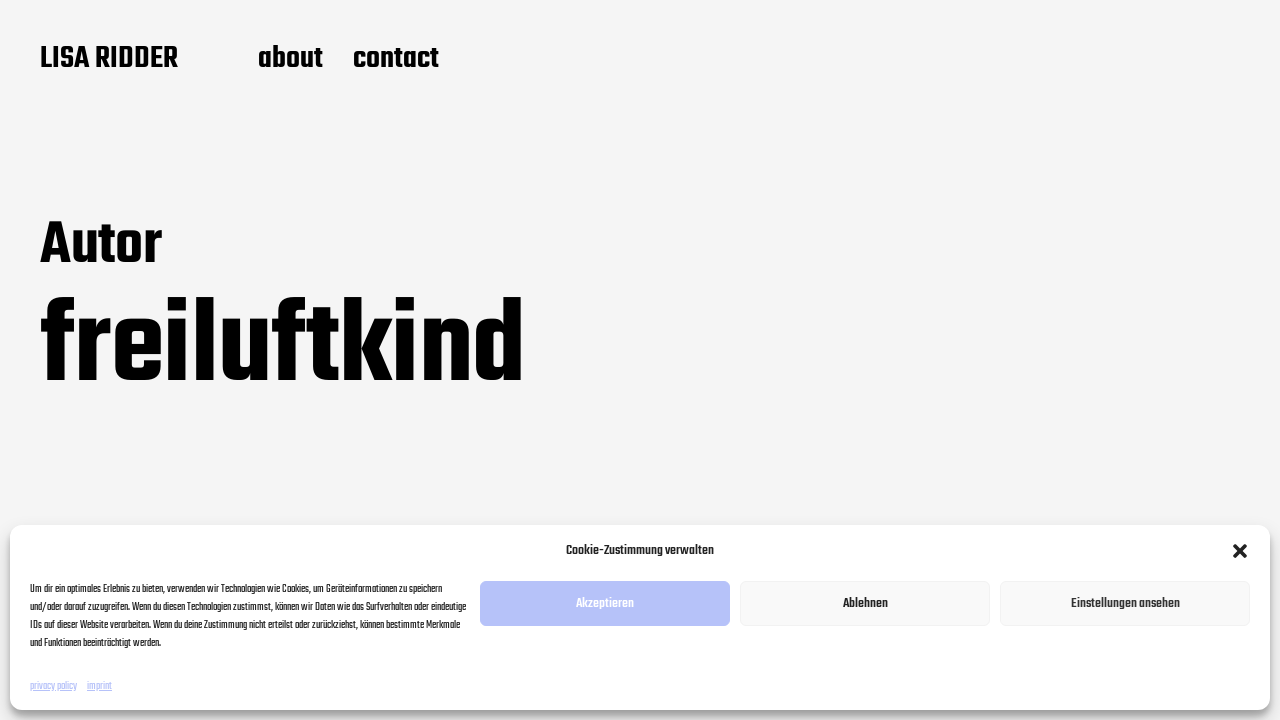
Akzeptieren (605, 603)
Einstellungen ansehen (1125, 603)
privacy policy (53, 686)
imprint (99, 686)
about (290, 60)
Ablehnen (865, 603)
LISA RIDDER (109, 60)
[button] (1240, 551)
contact (396, 60)
